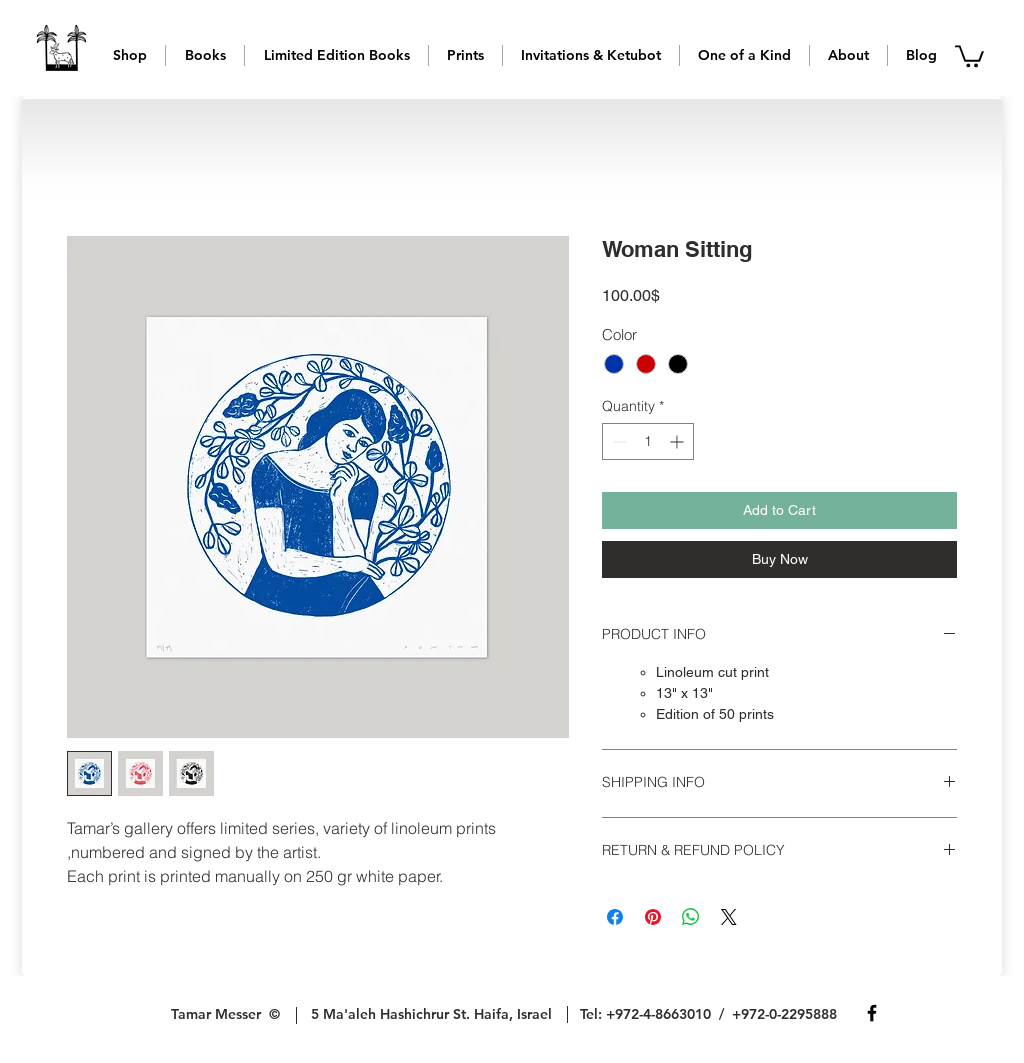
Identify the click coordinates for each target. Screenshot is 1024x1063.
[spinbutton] (648, 441)
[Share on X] (729, 917)
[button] (129, 55)
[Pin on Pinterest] (653, 917)
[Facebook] (872, 1013)
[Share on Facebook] (615, 917)
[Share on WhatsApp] (691, 917)
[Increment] (678, 441)
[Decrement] (617, 441)
